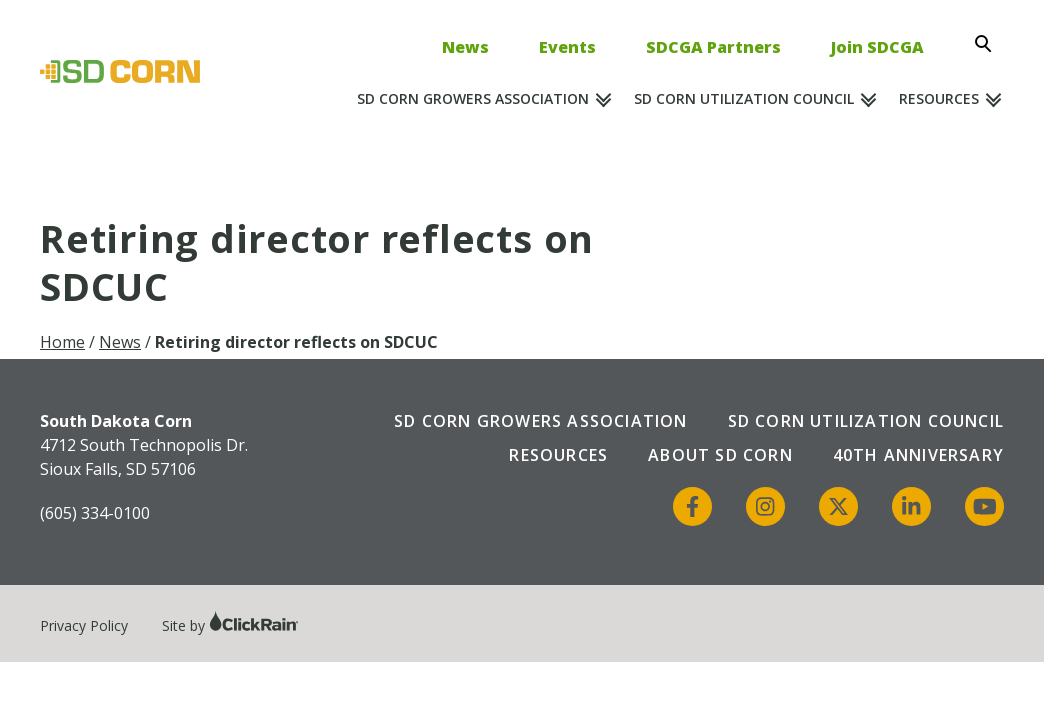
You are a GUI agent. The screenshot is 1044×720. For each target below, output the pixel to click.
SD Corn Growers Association (473, 98)
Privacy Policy (84, 625)
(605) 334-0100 (95, 513)
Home (62, 342)
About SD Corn (720, 455)
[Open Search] (989, 44)
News (465, 47)
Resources (939, 98)
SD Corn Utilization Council (744, 98)
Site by (230, 625)
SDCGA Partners (713, 47)
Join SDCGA (877, 47)
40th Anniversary (918, 455)
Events (567, 47)
